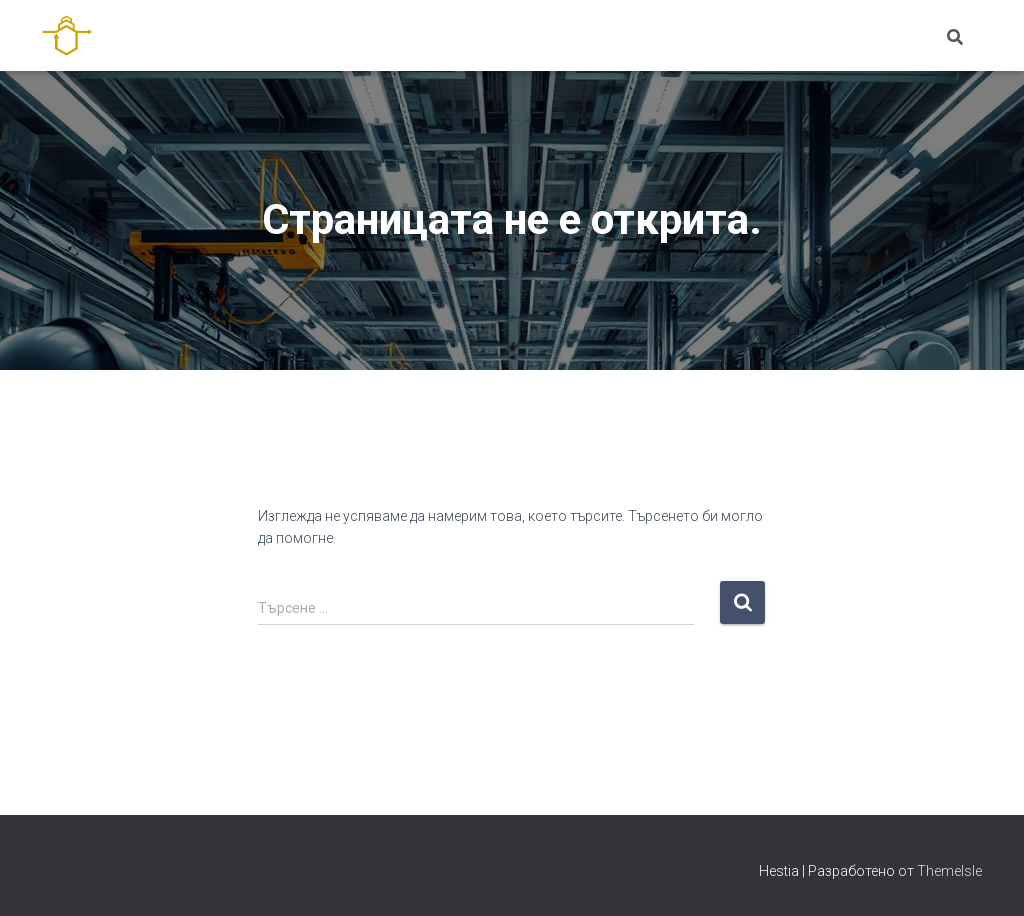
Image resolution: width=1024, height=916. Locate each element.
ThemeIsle (949, 871)
